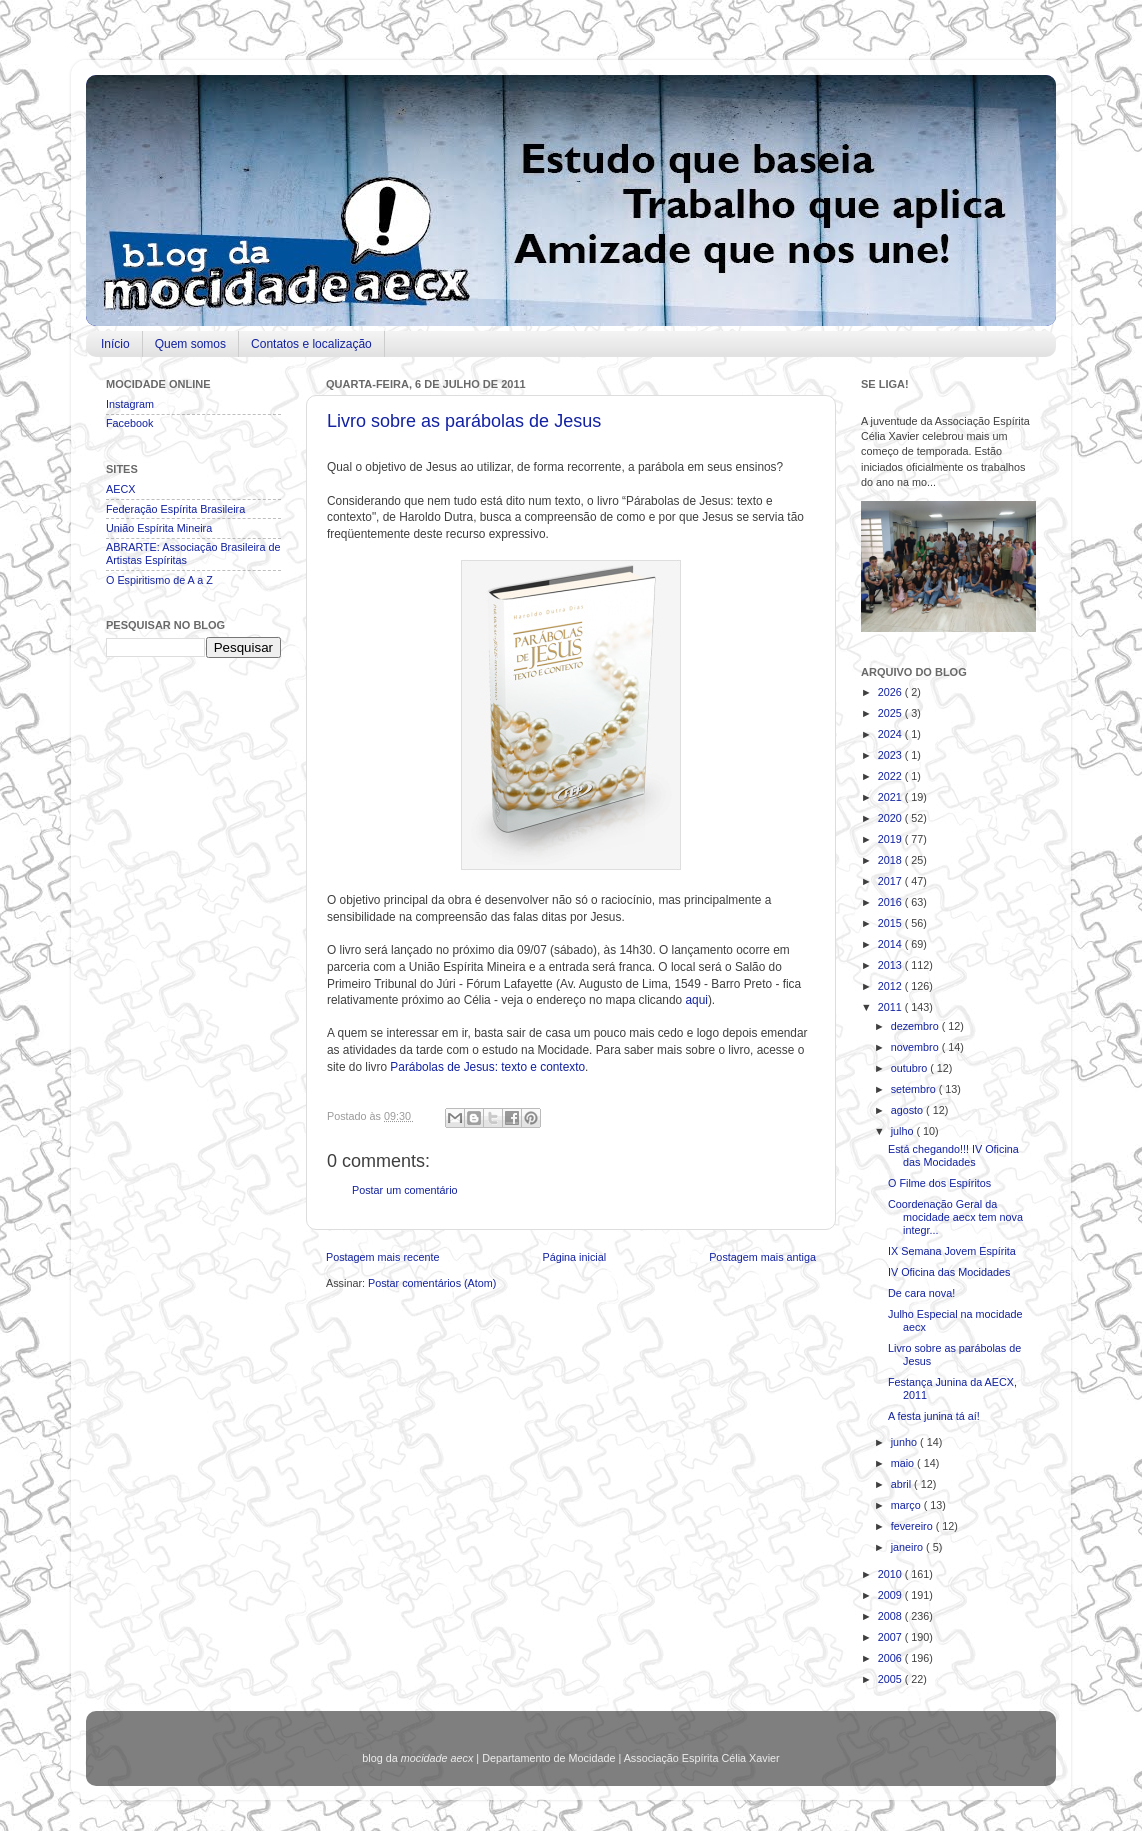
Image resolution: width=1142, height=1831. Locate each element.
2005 (891, 1679)
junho (905, 1442)
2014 (891, 944)
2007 (891, 1637)
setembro (915, 1089)
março (907, 1505)
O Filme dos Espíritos (939, 1183)
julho (904, 1131)
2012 (891, 986)
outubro (911, 1068)
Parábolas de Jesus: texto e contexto (487, 1067)
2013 (891, 965)
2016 (891, 902)
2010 (891, 1574)
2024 (891, 734)
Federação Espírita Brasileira (175, 509)
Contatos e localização (311, 344)
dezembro (916, 1026)
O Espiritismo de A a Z (159, 580)
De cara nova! (921, 1293)
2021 (891, 797)
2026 (891, 692)
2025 (891, 713)
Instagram (130, 404)
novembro (916, 1047)
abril (902, 1484)
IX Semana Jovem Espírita (952, 1251)
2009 (891, 1595)
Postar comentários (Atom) (432, 1283)
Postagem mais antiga (762, 1257)
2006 (891, 1658)
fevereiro (913, 1526)
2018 (891, 860)
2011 (891, 1007)
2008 (891, 1616)
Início (115, 344)
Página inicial (574, 1257)
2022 (891, 776)
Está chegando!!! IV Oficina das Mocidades (953, 1155)
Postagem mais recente (382, 1257)
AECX (120, 489)
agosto (908, 1110)
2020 (891, 818)
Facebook (129, 423)
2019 (891, 839)
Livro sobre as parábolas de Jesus (464, 421)
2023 (891, 755)
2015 (891, 923)
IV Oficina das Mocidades (949, 1272)
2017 (891, 881)
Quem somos (190, 344)
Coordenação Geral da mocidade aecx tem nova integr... (955, 1217)
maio (904, 1463)
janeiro (908, 1547)
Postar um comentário (405, 1190)
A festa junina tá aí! (934, 1416)
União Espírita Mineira (159, 528)
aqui (696, 1000)
